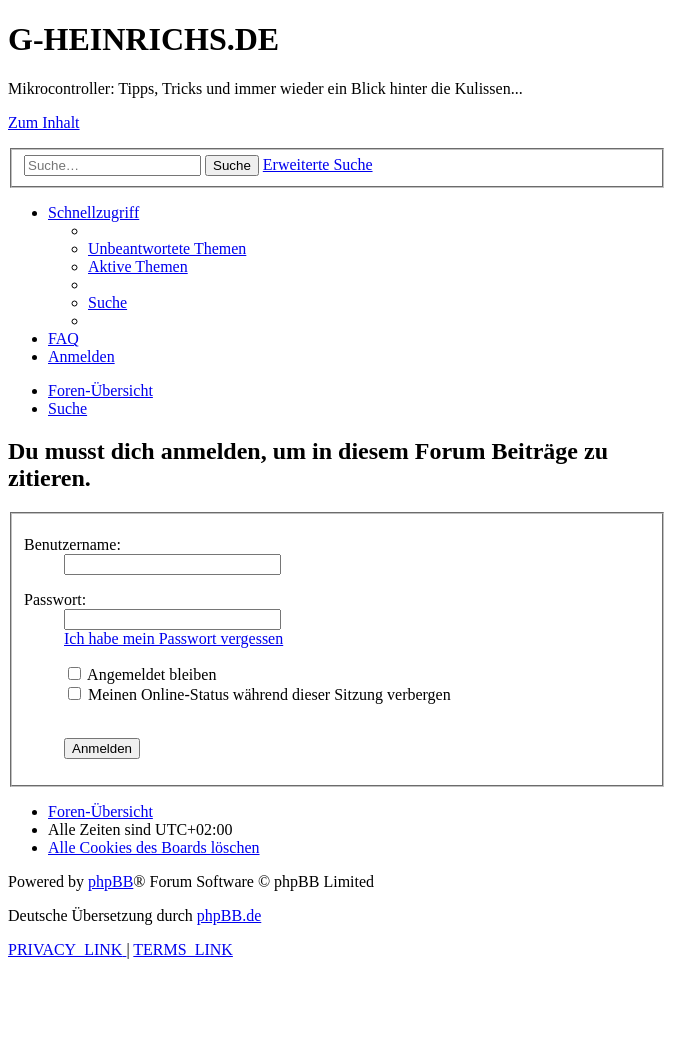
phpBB (110, 881)
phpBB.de (229, 915)
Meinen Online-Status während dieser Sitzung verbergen (259, 694)
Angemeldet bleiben (142, 674)
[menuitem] (167, 248)
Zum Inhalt (44, 122)
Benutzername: (72, 544)
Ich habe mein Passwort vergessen (173, 638)
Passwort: (55, 599)
